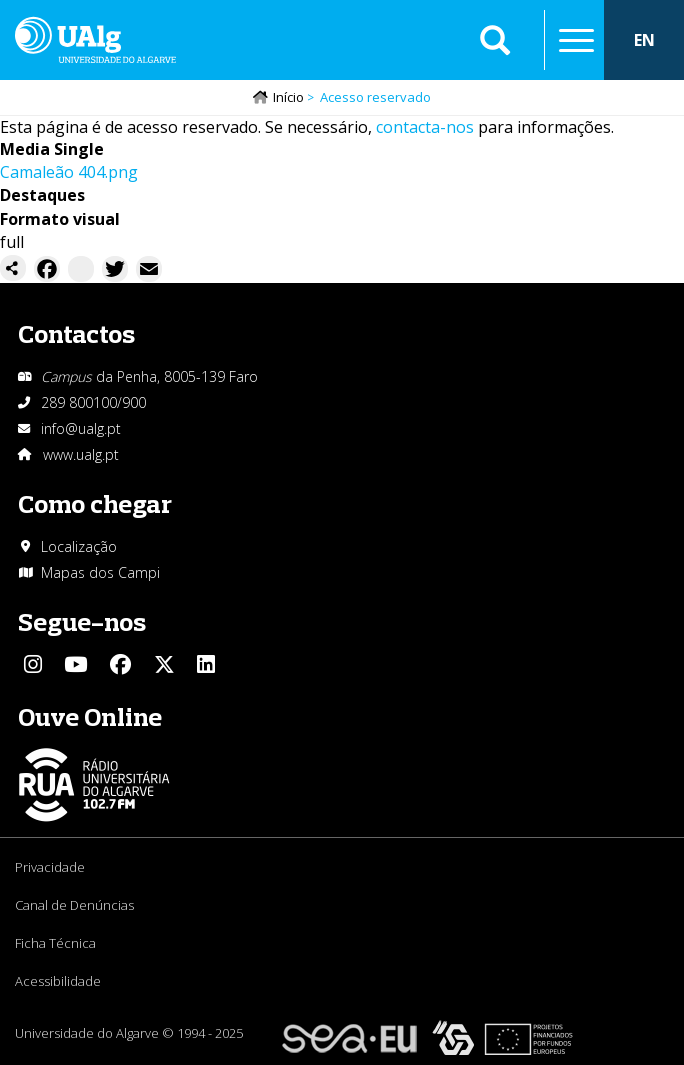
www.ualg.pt (81, 454)
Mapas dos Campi (100, 572)
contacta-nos (425, 127)
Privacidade (50, 867)
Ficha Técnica (55, 943)
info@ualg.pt (81, 428)
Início (288, 97)
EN (644, 40)
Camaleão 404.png (69, 172)
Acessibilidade (58, 981)
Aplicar (495, 40)
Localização (79, 546)
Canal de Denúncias (74, 905)
